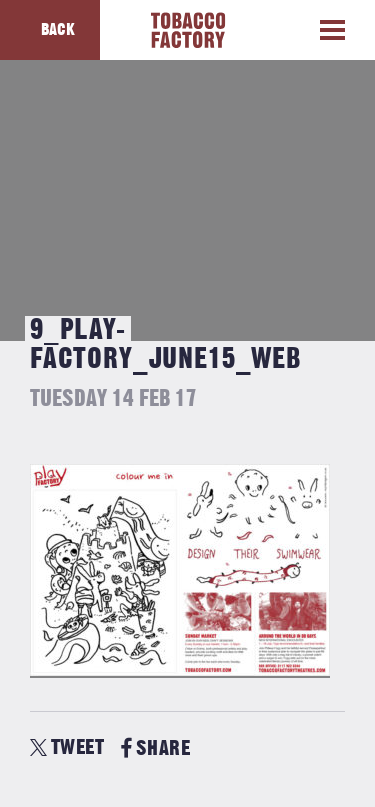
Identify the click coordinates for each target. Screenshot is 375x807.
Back (58, 30)
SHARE (155, 748)
